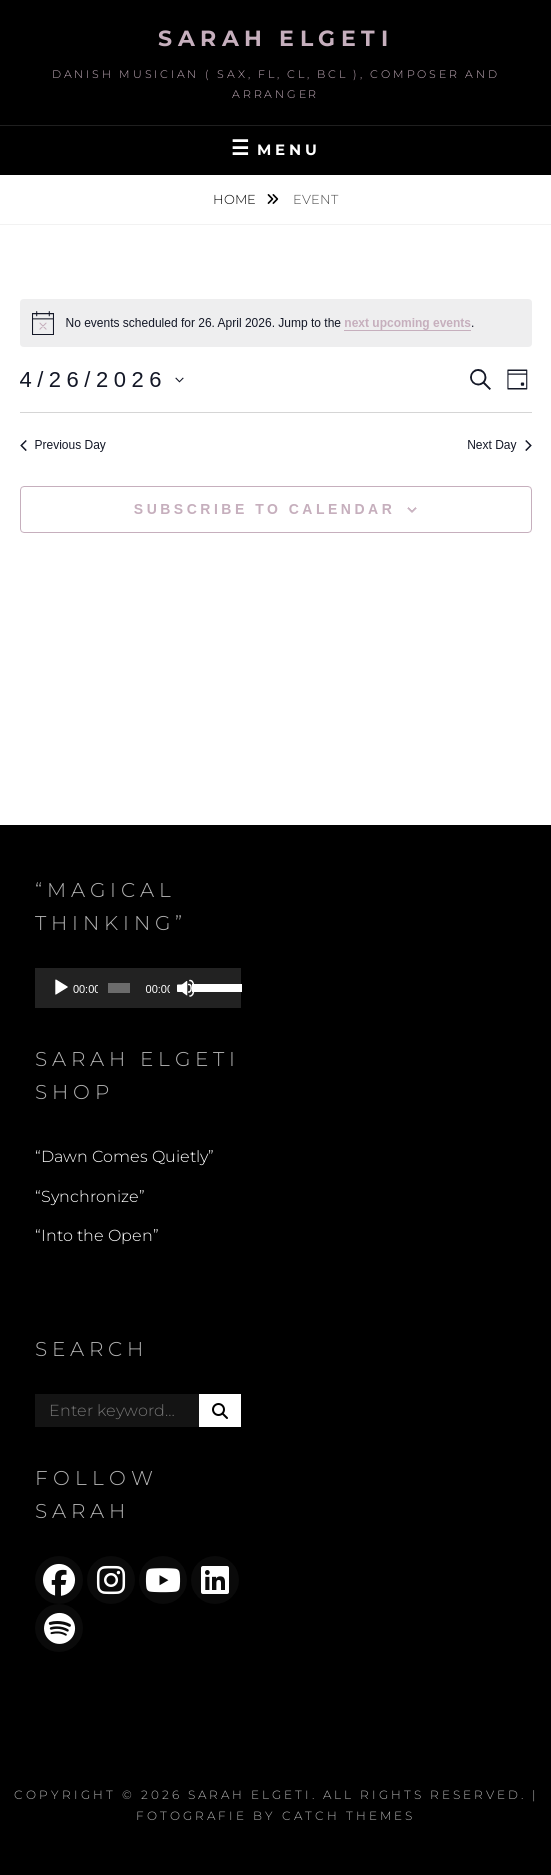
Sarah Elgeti (275, 38)
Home (236, 199)
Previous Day (63, 445)
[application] (138, 988)
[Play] (61, 988)
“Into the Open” (97, 1235)
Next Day (499, 445)
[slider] (119, 988)
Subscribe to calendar (264, 509)
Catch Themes (348, 1815)
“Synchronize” (90, 1196)
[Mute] (186, 988)
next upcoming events (407, 323)
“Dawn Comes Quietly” (124, 1156)
